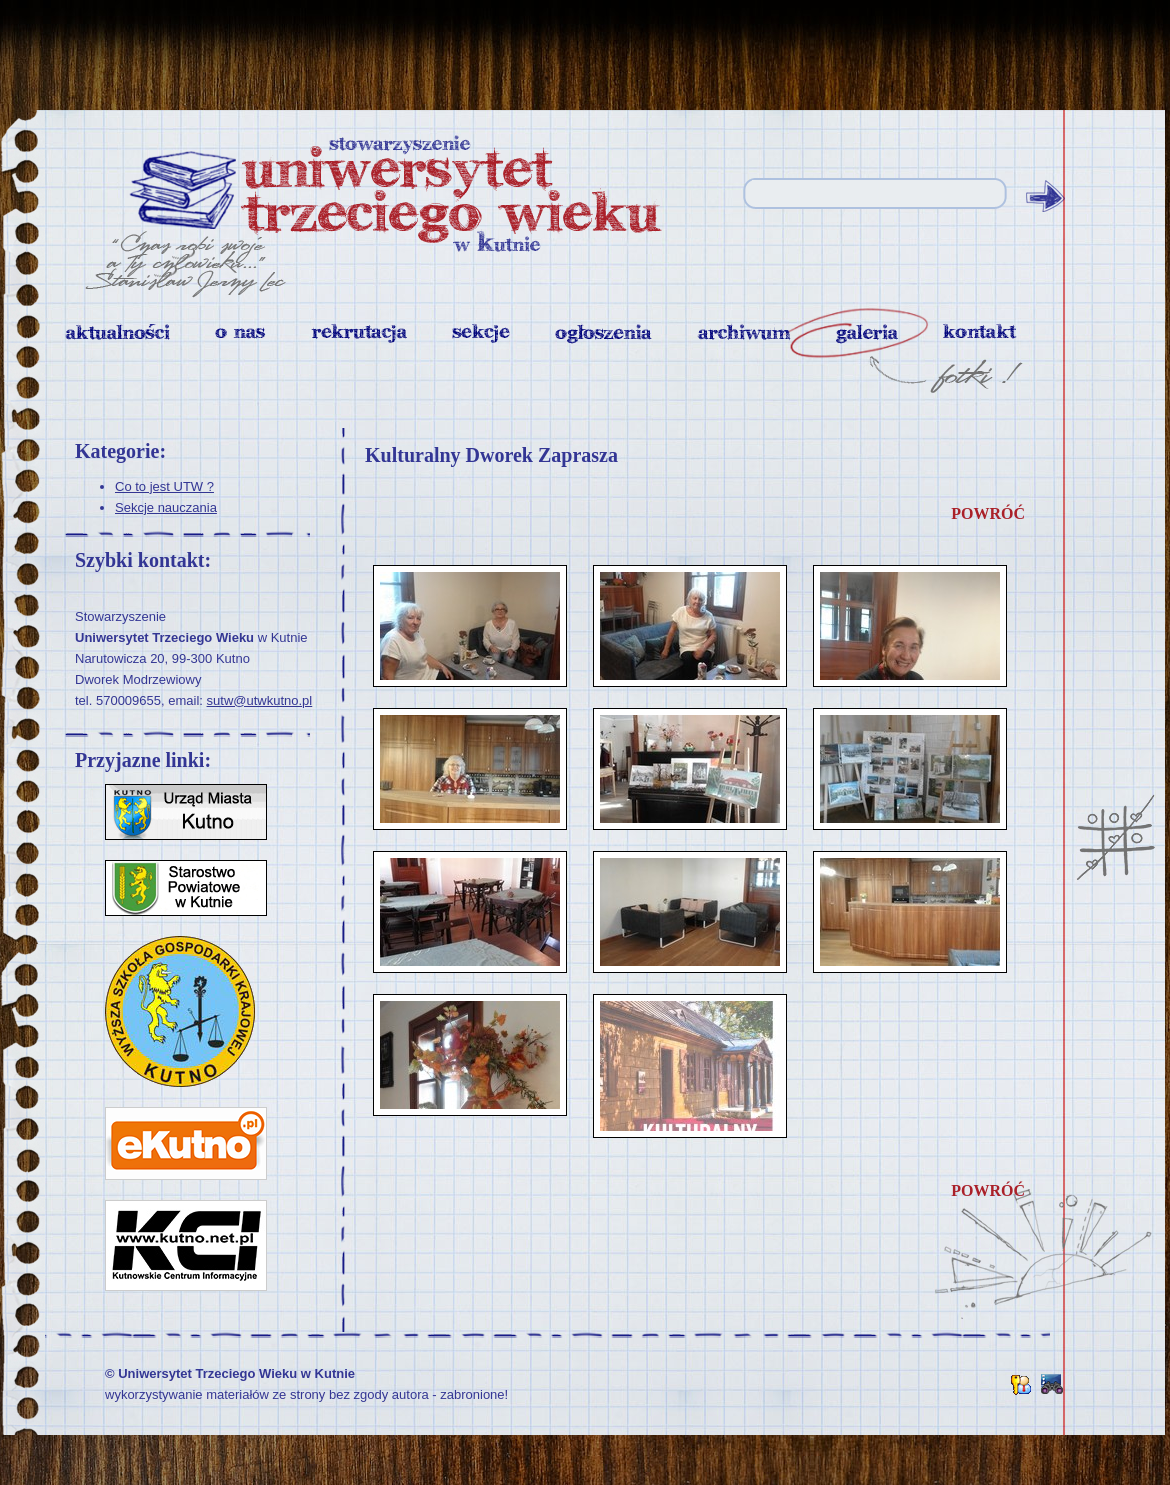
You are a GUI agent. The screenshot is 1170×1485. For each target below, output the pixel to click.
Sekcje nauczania (166, 507)
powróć (988, 513)
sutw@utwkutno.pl (260, 700)
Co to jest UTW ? (164, 486)
